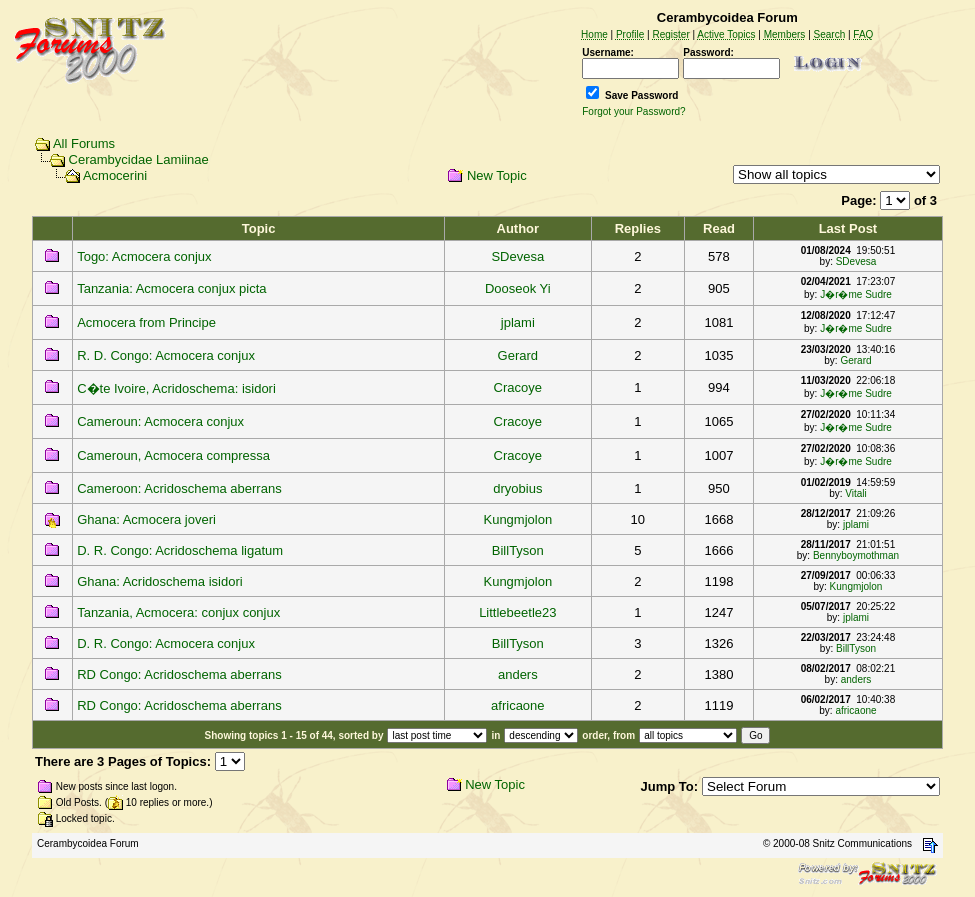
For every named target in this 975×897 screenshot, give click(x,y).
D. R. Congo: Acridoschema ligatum (180, 550)
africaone (517, 705)
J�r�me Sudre (856, 294)
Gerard (518, 355)
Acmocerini (115, 175)
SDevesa (517, 256)
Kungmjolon (517, 519)
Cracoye (518, 387)
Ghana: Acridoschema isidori (159, 581)
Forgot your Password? (633, 111)
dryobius (517, 488)
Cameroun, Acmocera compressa (173, 455)
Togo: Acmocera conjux (144, 256)
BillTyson (518, 550)
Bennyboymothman (856, 555)
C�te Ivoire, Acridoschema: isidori (176, 388)
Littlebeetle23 (517, 612)
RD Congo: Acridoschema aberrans (179, 674)
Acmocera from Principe (146, 322)
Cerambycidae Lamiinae (139, 159)
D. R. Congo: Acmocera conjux (166, 643)
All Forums (84, 143)
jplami (518, 322)
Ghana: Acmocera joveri (146, 519)
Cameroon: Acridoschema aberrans (179, 488)
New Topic (497, 175)
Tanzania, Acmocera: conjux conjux (178, 612)
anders (518, 674)
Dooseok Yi (518, 288)
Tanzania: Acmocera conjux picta (171, 288)
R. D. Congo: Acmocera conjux (166, 355)
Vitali (856, 493)
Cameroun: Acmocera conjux (160, 421)
